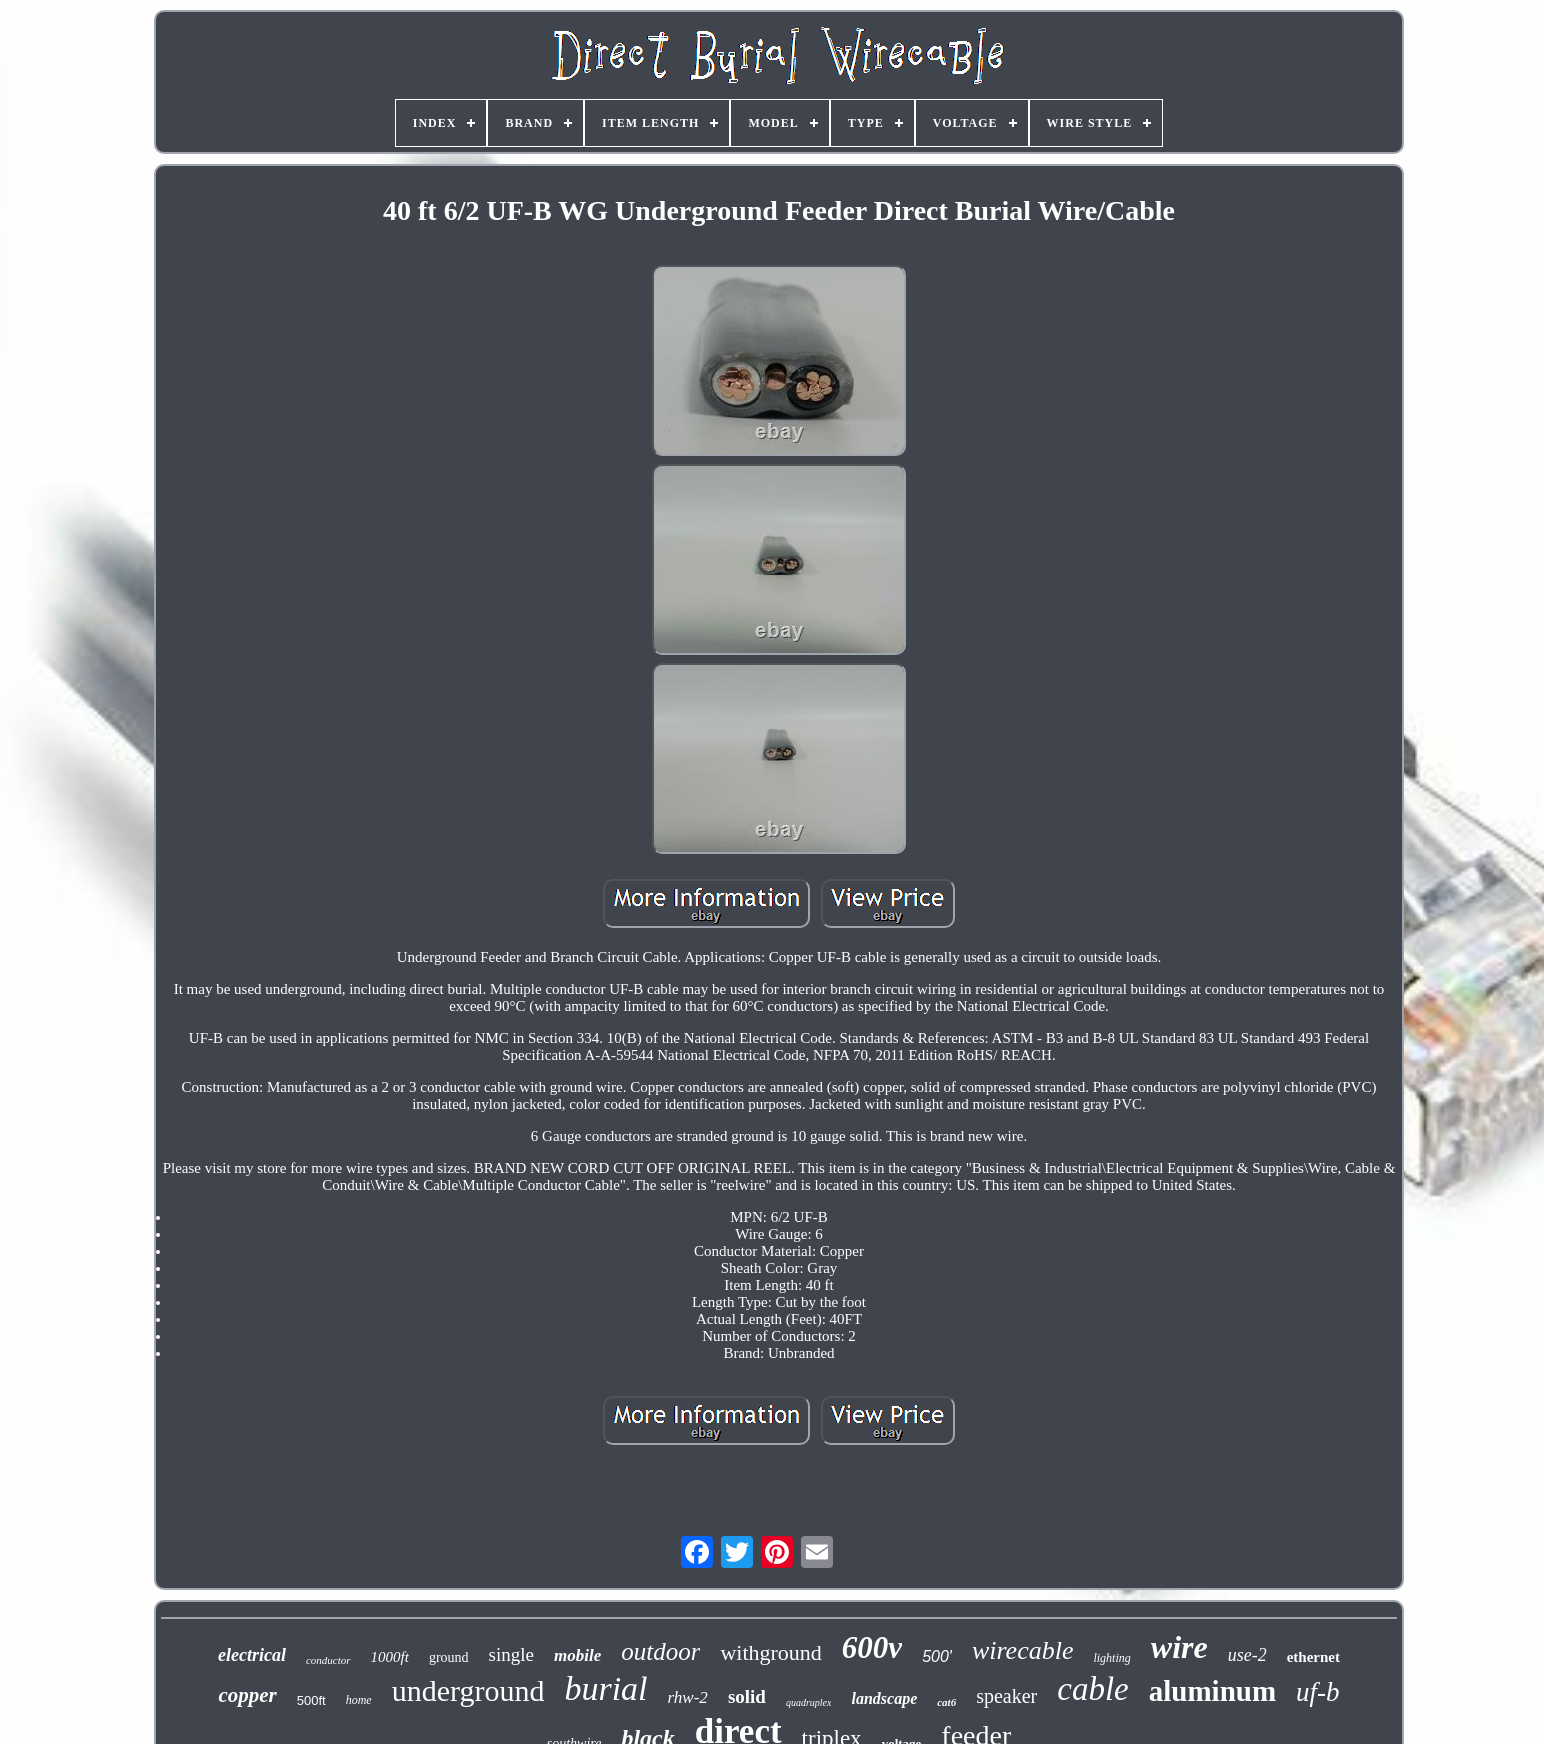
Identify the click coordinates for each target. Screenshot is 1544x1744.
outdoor (660, 1651)
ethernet (1313, 1657)
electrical (252, 1655)
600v (872, 1647)
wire (1179, 1647)
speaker (1006, 1696)
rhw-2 (688, 1697)
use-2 (1247, 1655)
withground (770, 1652)
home (359, 1700)
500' (937, 1656)
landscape (884, 1698)
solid (747, 1696)
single (511, 1654)
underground (468, 1690)
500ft (311, 1700)
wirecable (1023, 1650)
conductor (328, 1660)
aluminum (1212, 1691)
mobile (577, 1655)
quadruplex (809, 1702)
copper (247, 1695)
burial (605, 1688)
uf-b (1318, 1692)
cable (1092, 1689)
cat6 (946, 1702)
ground (449, 1657)
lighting (1111, 1658)
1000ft (390, 1657)
